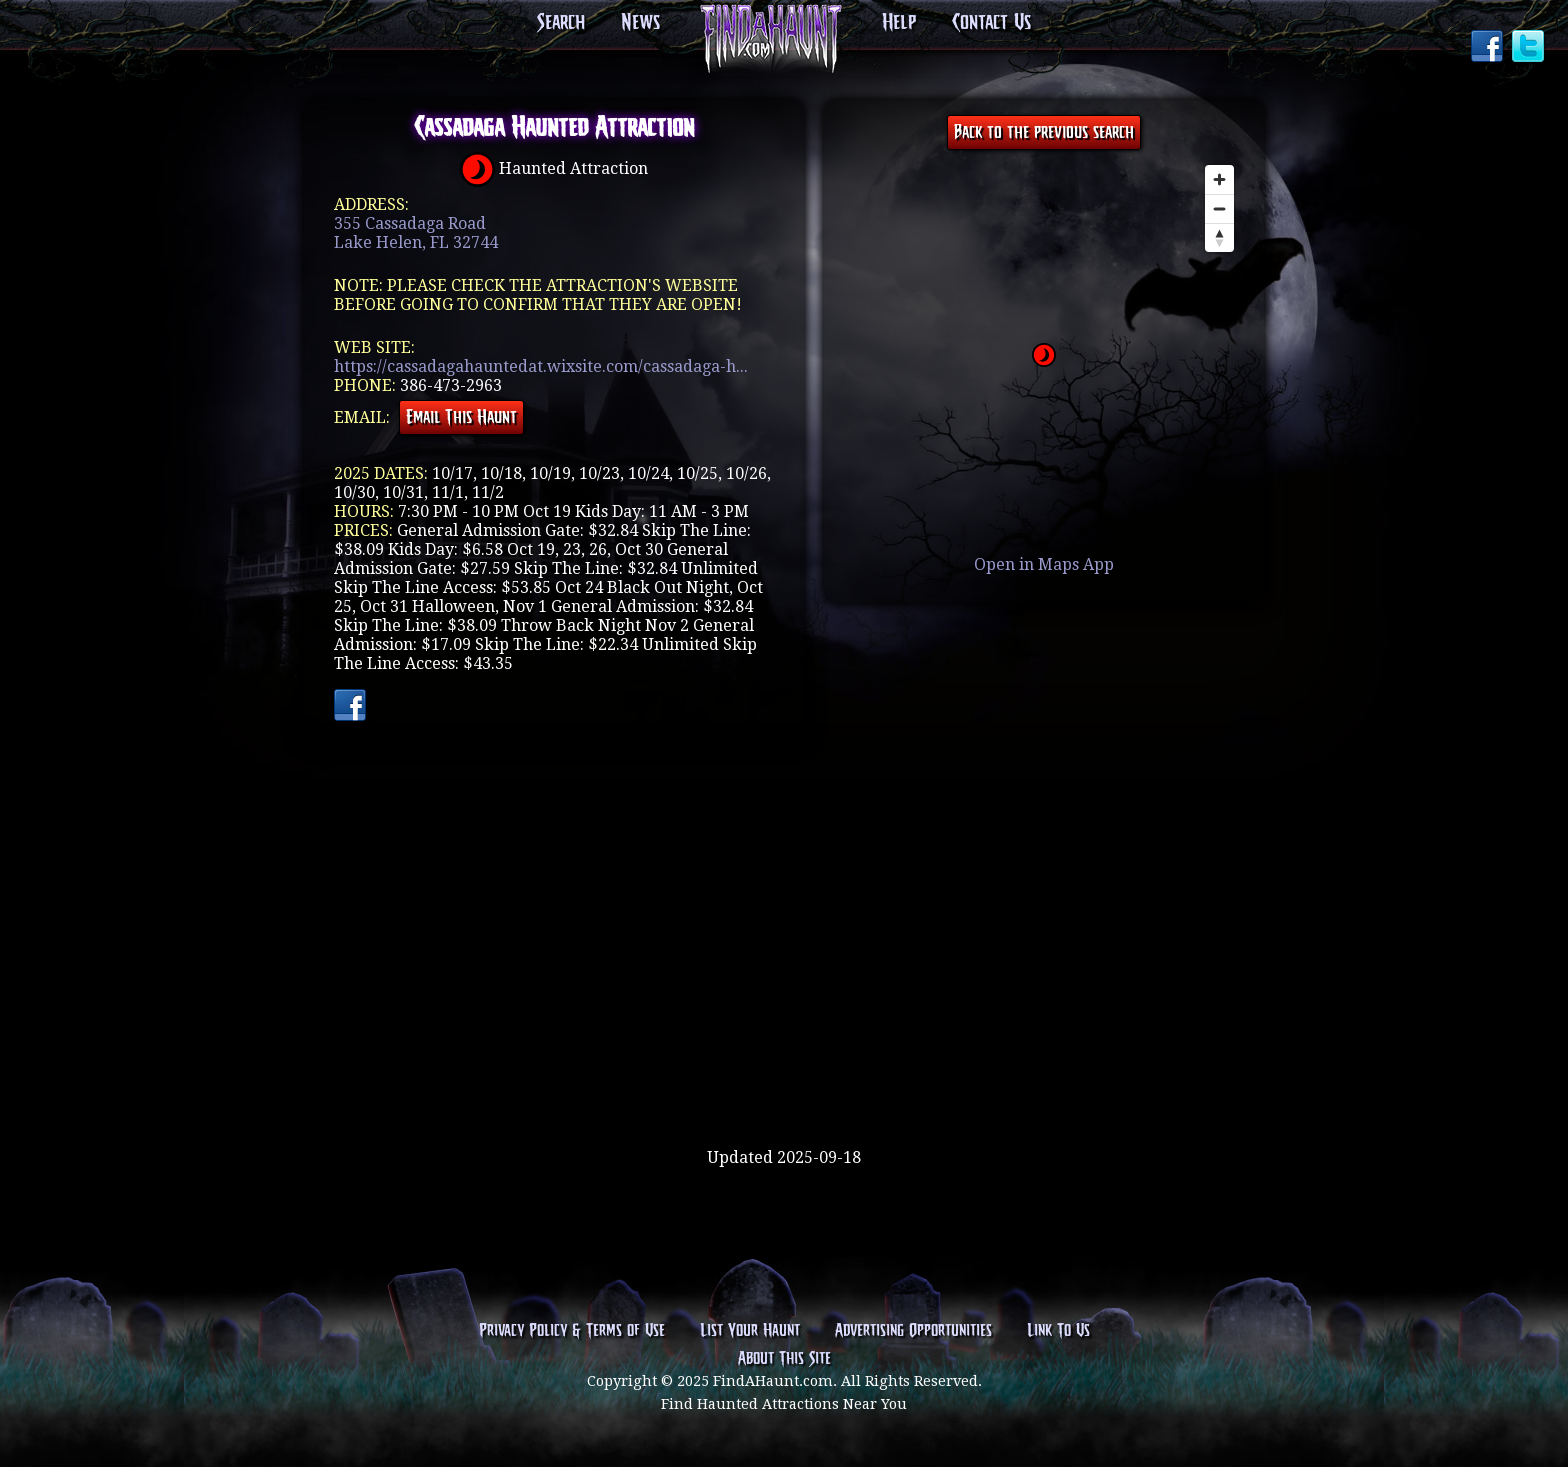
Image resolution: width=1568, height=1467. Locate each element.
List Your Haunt (750, 1331)
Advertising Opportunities (913, 1331)
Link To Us (1058, 1331)
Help (899, 23)
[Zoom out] (1219, 208)
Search (561, 23)
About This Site (784, 1359)
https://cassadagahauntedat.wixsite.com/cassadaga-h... (541, 366)
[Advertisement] (784, 1083)
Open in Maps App (1044, 564)
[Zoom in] (1219, 179)
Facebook (1489, 48)
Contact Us (991, 23)
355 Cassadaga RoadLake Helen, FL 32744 (416, 233)
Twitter (1530, 48)
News (640, 23)
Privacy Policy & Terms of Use (572, 1331)
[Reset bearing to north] (1219, 237)
